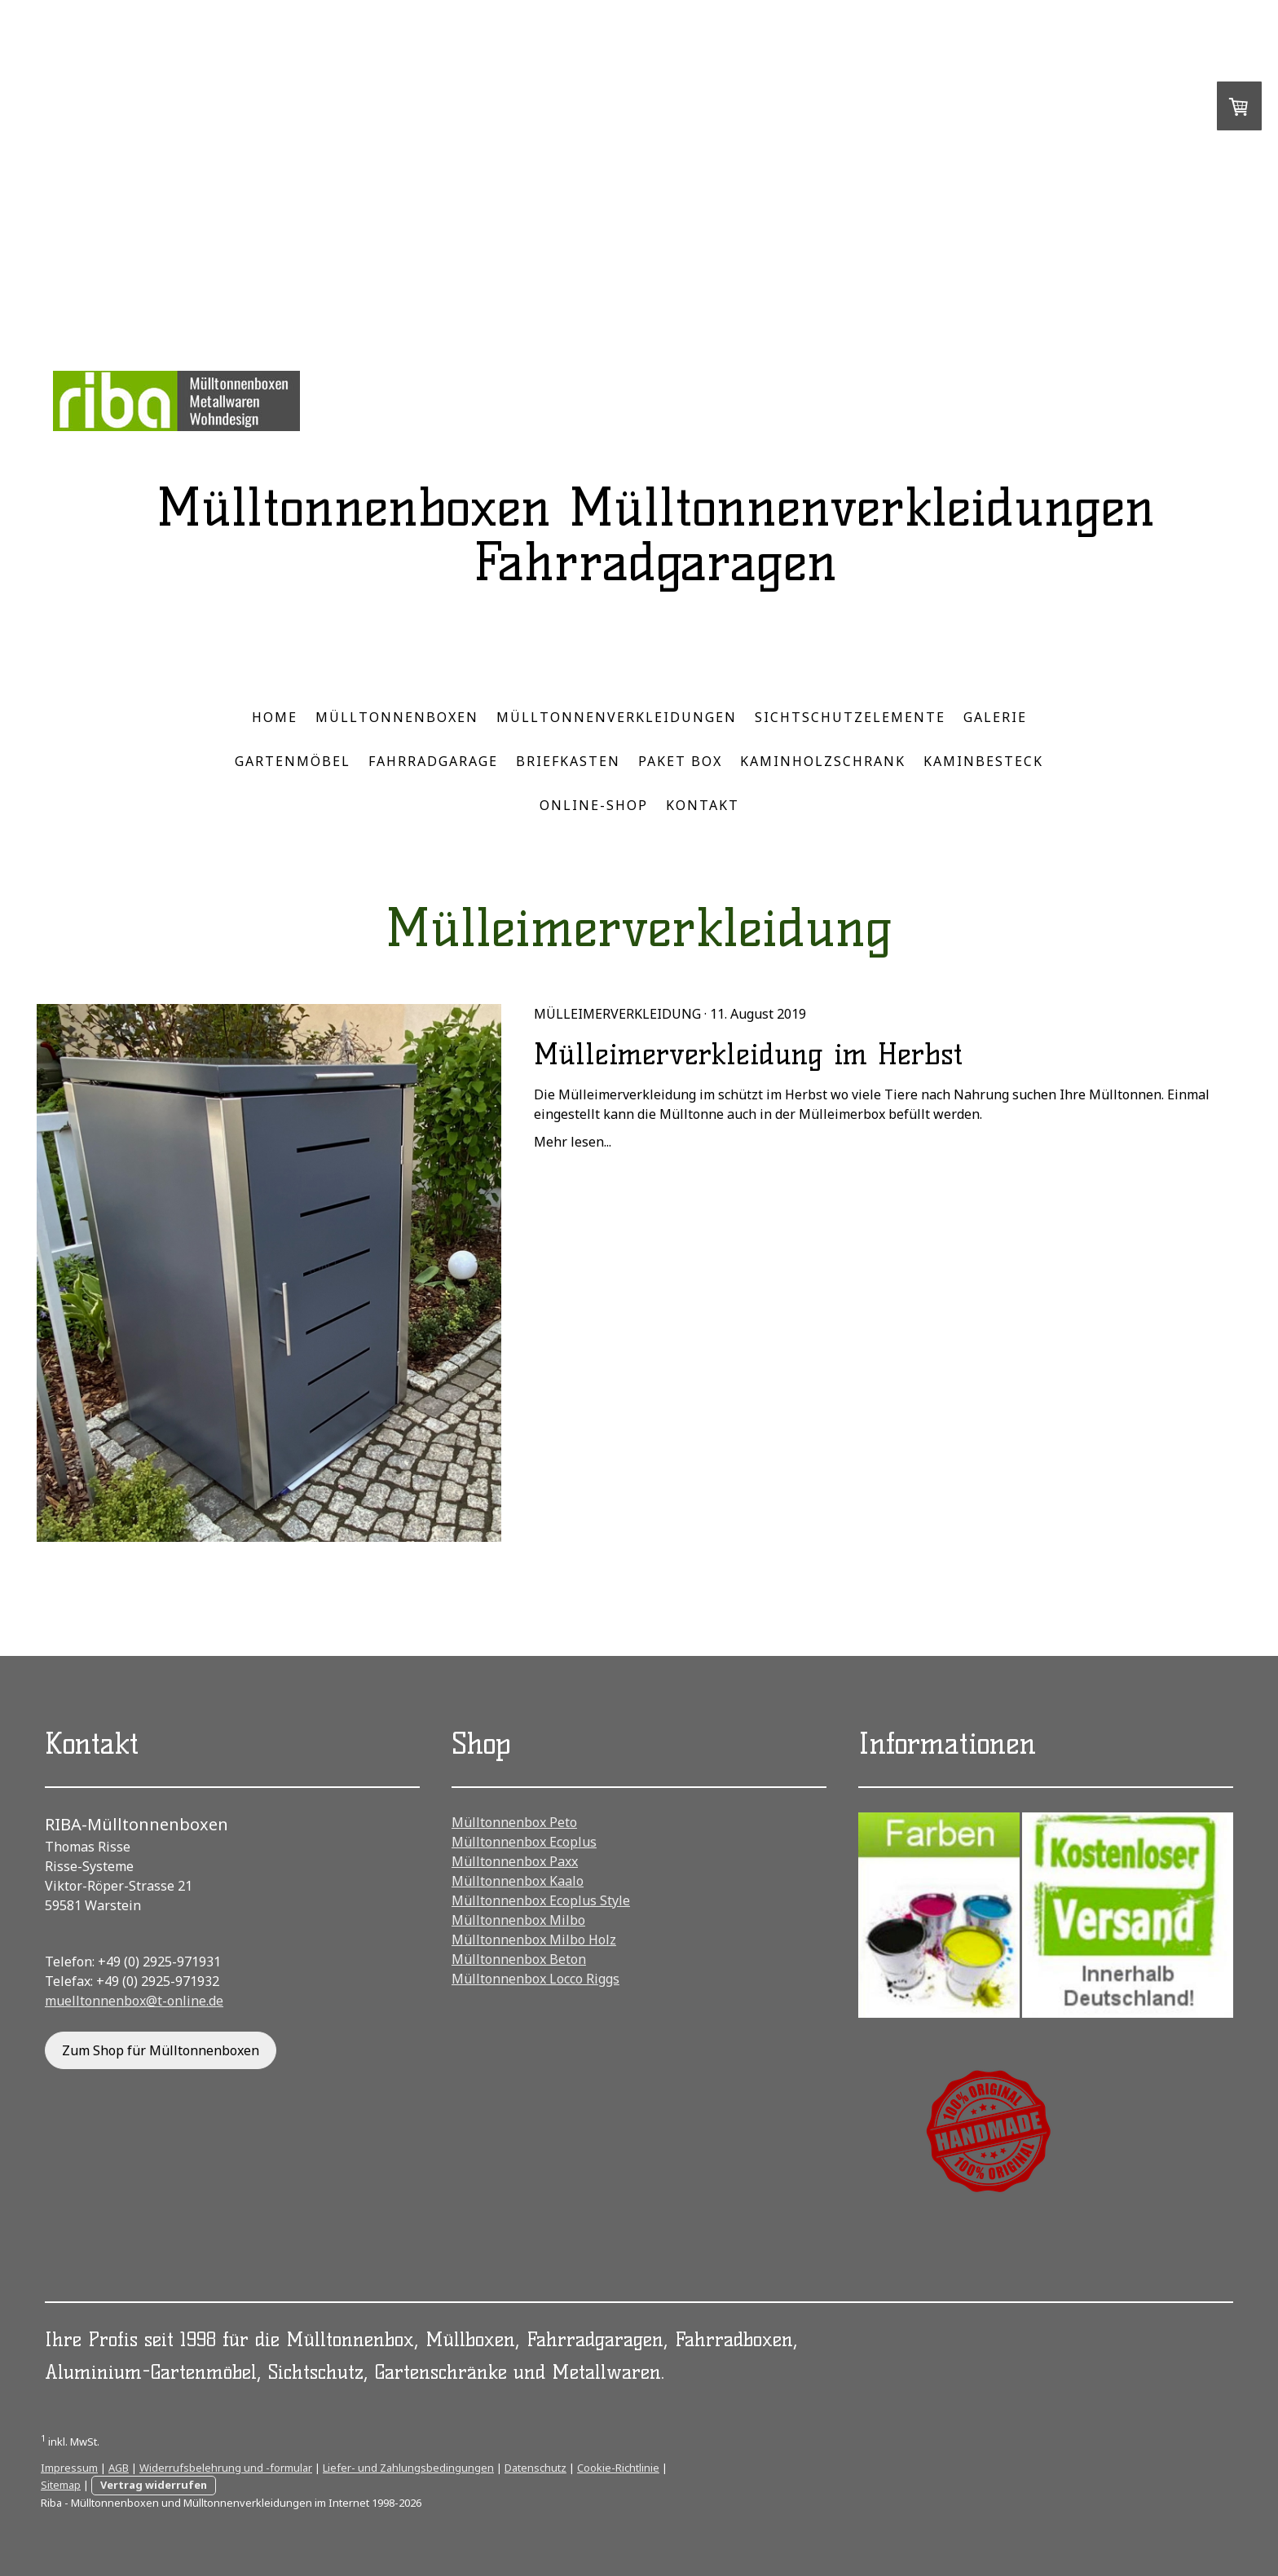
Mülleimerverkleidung (617, 1014)
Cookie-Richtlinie (618, 2467)
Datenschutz (535, 2467)
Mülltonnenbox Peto (514, 1822)
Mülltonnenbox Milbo (518, 1920)
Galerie (995, 717)
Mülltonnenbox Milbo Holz (534, 1940)
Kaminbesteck (983, 761)
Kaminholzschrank (823, 761)
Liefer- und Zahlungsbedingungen (408, 2467)
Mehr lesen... (572, 1142)
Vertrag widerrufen (153, 2484)
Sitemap (61, 2484)
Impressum (69, 2467)
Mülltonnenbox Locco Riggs (535, 1979)
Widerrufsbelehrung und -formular (225, 2467)
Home (274, 717)
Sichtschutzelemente (850, 717)
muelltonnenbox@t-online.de (134, 2001)
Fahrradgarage (433, 761)
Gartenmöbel (292, 761)
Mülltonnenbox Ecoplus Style (541, 1900)
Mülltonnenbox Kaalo (518, 1881)
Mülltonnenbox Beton (519, 1959)
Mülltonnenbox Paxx (515, 1861)
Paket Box (680, 761)
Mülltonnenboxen (396, 717)
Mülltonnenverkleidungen (616, 717)
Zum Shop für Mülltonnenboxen (160, 2050)
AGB (118, 2467)
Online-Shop (594, 805)
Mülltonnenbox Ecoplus (524, 1842)
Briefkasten (568, 761)
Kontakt (702, 805)
